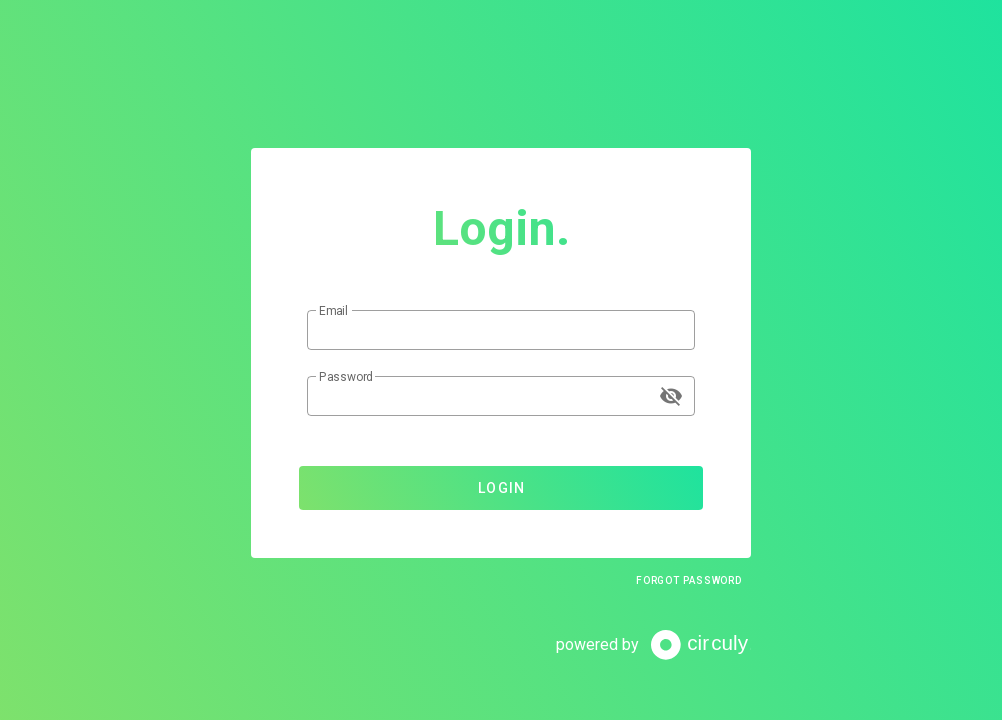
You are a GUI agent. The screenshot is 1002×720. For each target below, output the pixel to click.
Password (346, 377)
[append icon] (671, 396)
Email (333, 311)
